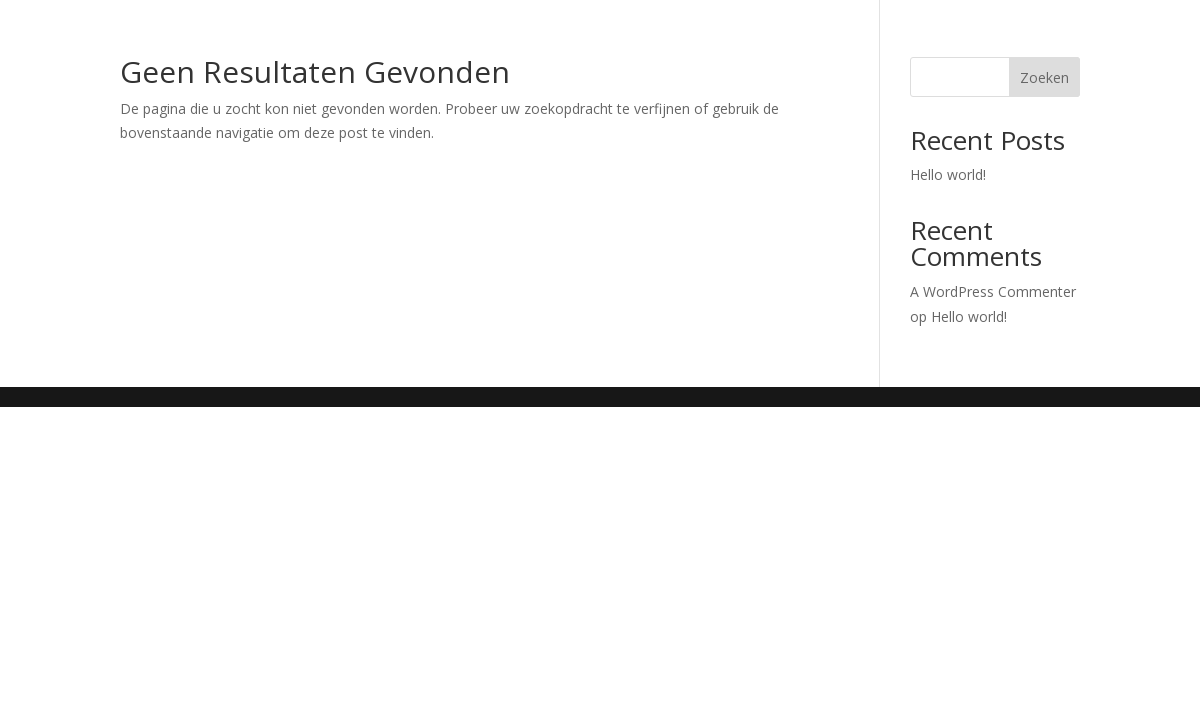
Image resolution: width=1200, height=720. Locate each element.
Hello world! (948, 174)
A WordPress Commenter (993, 291)
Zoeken (1044, 77)
